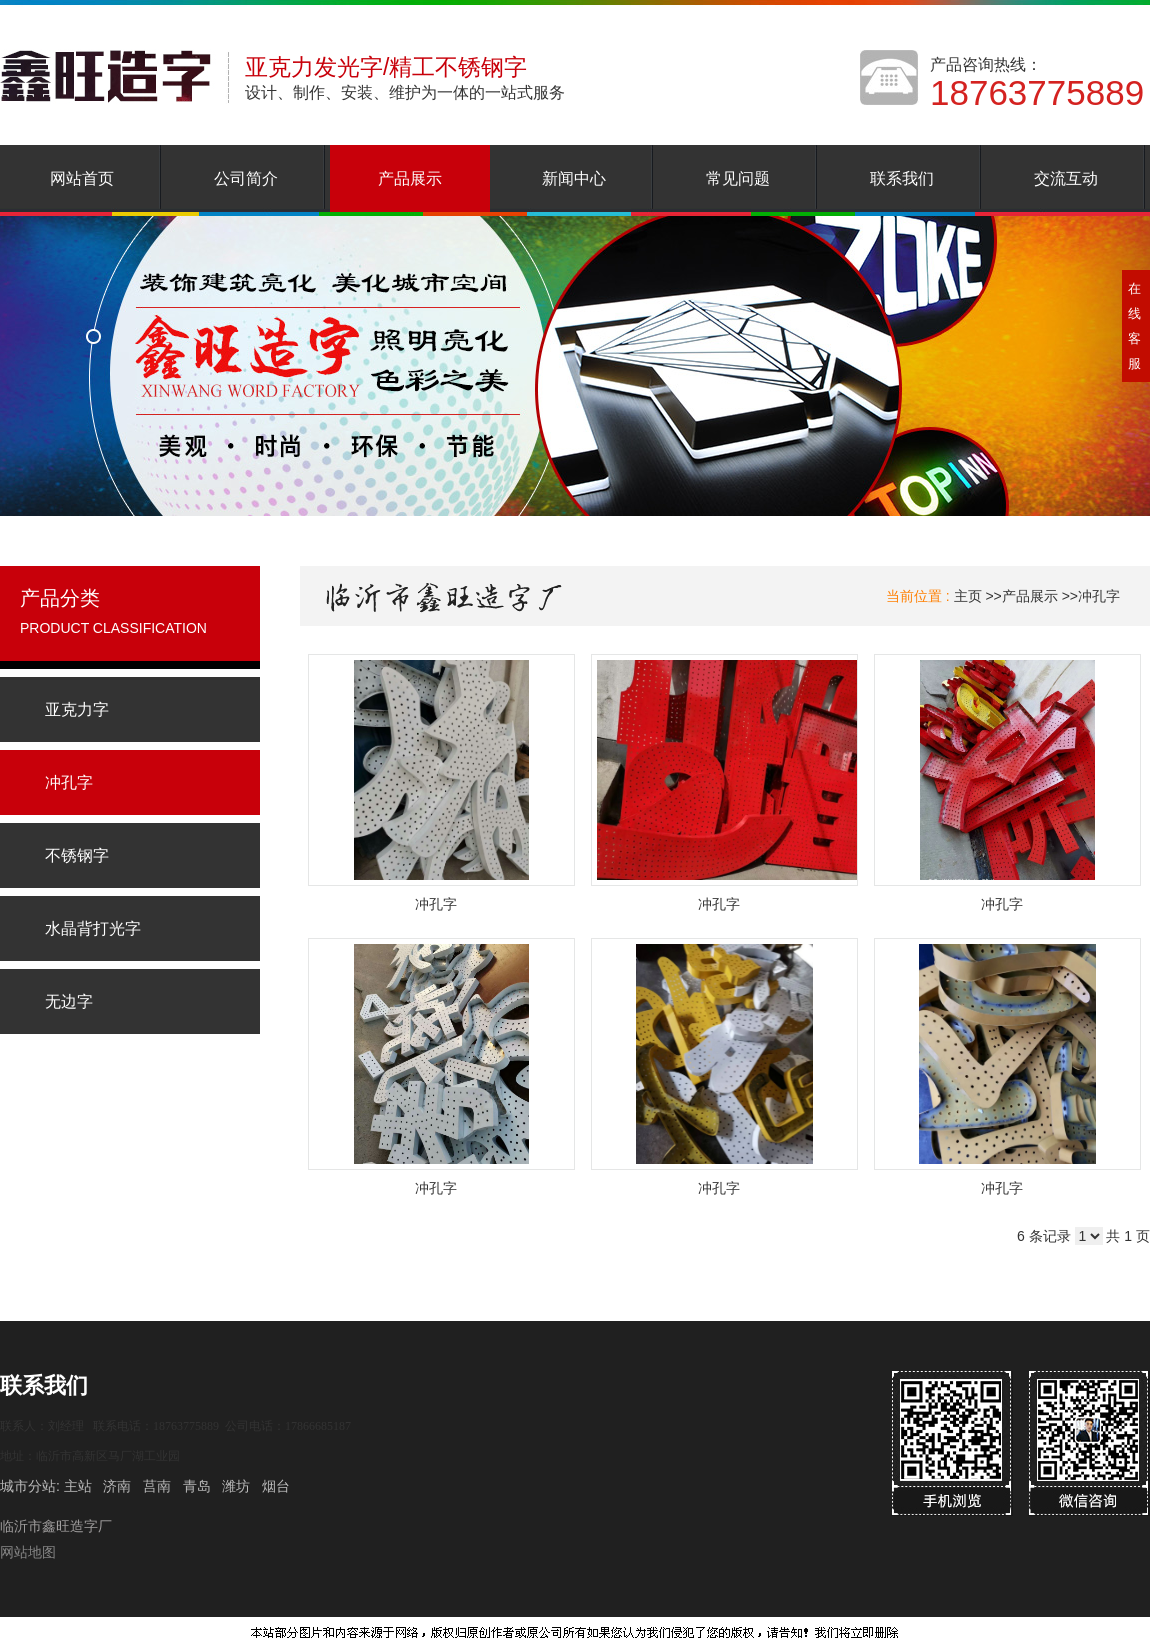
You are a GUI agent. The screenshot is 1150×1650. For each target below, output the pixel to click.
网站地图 (28, 1552)
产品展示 (1030, 596)
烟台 (276, 1486)
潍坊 (236, 1486)
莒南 (157, 1486)
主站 (76, 1486)
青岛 (197, 1486)
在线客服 (1134, 326)
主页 (968, 596)
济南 (117, 1486)
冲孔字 (1099, 596)
